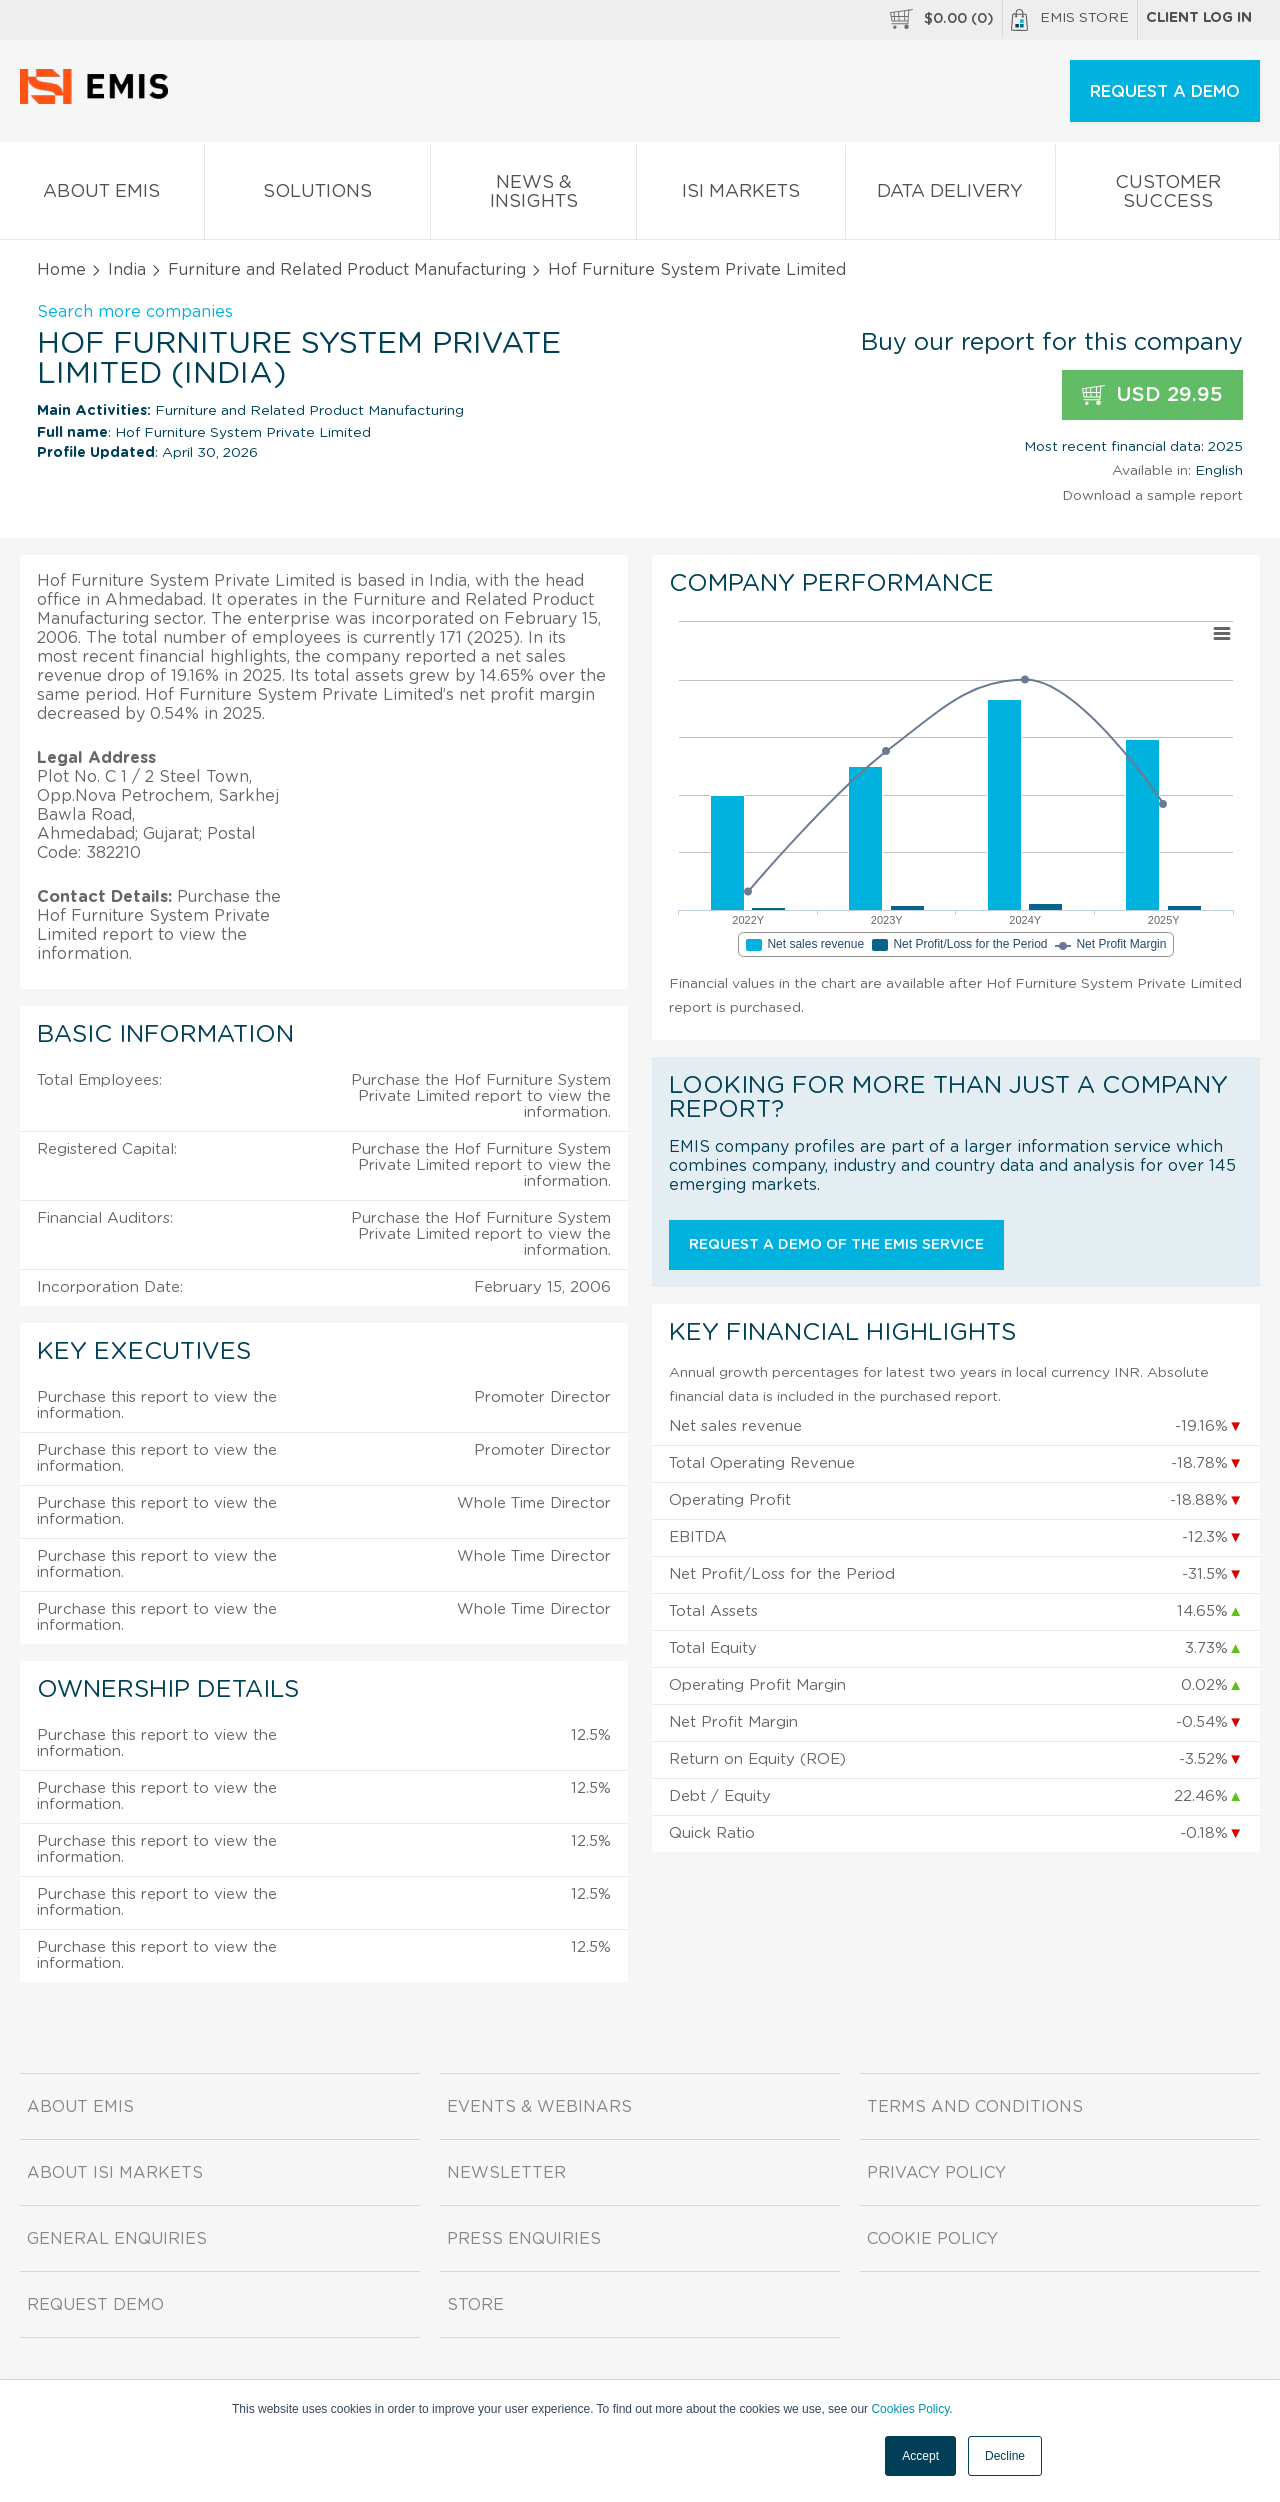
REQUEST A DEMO (1165, 92)
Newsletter (506, 2173)
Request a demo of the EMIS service (836, 1245)
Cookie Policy (932, 2239)
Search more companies (135, 312)
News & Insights (533, 196)
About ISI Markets (115, 2173)
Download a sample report (1152, 496)
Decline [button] (1005, 2456)
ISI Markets (741, 195)
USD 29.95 (1152, 395)
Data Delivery (951, 195)
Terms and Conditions (975, 2107)
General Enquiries (117, 2239)
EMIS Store (1070, 20)
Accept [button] (920, 2456)
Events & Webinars (539, 2107)
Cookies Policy (910, 2409)
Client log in (1199, 18)
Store (475, 2305)
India (127, 270)
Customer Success (1167, 196)
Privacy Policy (936, 2173)
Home (61, 270)
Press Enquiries (524, 2239)
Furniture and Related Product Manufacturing (347, 270)
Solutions (318, 195)
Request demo (95, 2305)
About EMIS (102, 195)
